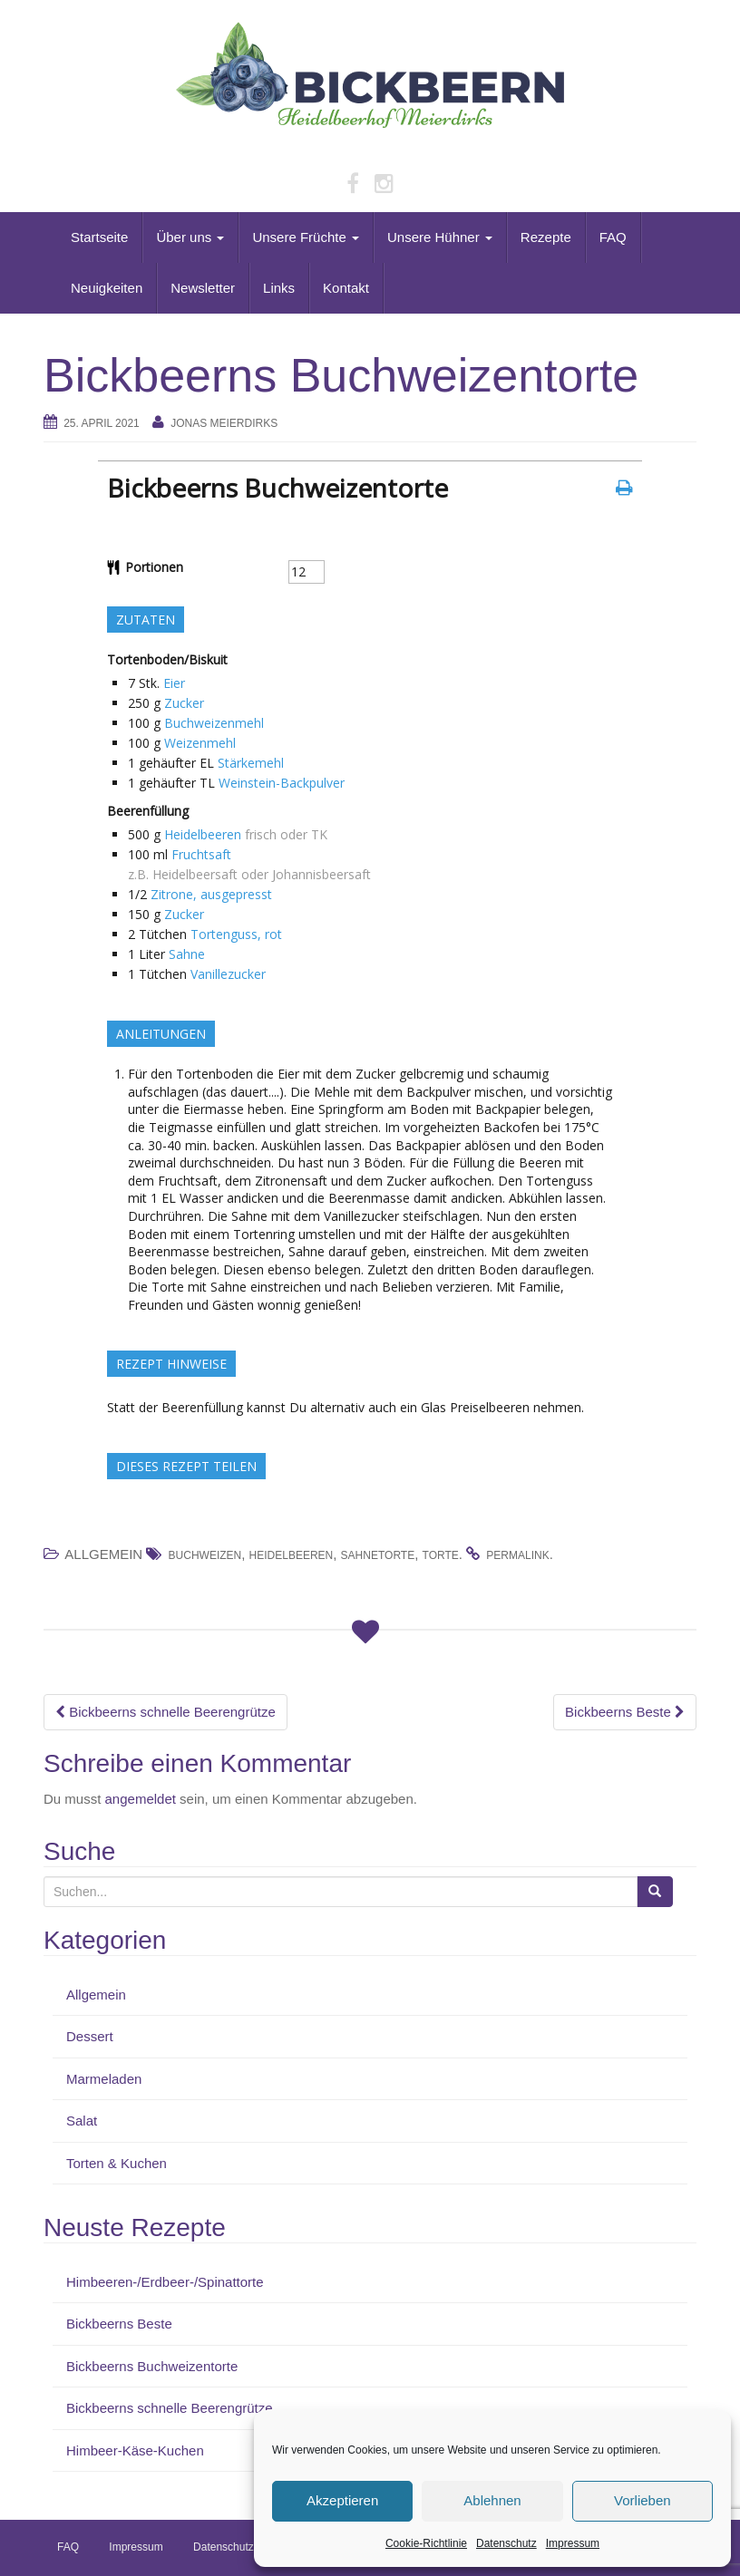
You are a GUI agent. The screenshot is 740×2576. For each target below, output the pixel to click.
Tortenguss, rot (236, 934)
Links (279, 287)
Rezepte (546, 237)
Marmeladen (103, 2079)
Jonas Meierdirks (224, 423)
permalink (517, 1555)
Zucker (184, 703)
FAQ (613, 237)
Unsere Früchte (305, 237)
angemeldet (140, 1798)
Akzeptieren (342, 2500)
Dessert (89, 2036)
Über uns (190, 237)
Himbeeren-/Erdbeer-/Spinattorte (165, 2282)
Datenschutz (506, 2543)
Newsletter (202, 287)
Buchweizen (205, 1555)
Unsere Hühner (439, 237)
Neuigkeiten (106, 287)
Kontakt (346, 287)
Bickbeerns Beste (625, 1711)
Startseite (99, 237)
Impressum (572, 2543)
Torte (441, 1555)
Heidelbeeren (202, 834)
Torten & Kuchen (116, 2163)
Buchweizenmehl (214, 722)
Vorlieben (642, 2500)
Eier (174, 683)
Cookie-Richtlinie (426, 2543)
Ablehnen (492, 2500)
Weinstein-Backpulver (282, 782)
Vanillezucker (228, 974)
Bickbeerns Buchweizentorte (152, 2366)
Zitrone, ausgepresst (211, 894)
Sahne (187, 954)
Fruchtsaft (201, 854)
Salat (81, 2120)
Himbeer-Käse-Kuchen (135, 2450)
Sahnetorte (378, 1555)
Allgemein (96, 1994)
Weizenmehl (200, 742)
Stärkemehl (251, 762)
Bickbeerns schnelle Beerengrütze (165, 1711)
